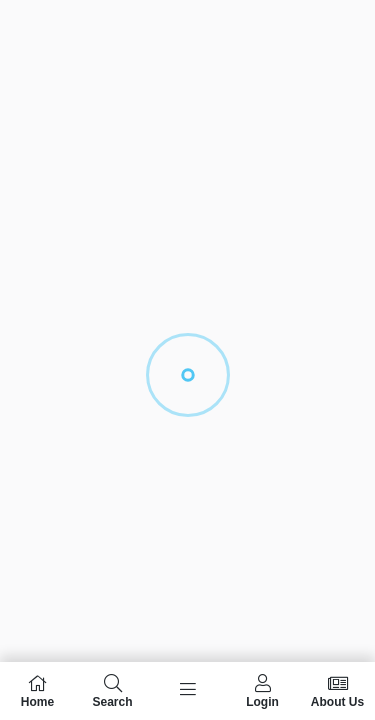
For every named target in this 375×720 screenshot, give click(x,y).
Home (37, 691)
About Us (337, 691)
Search (112, 691)
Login (262, 691)
